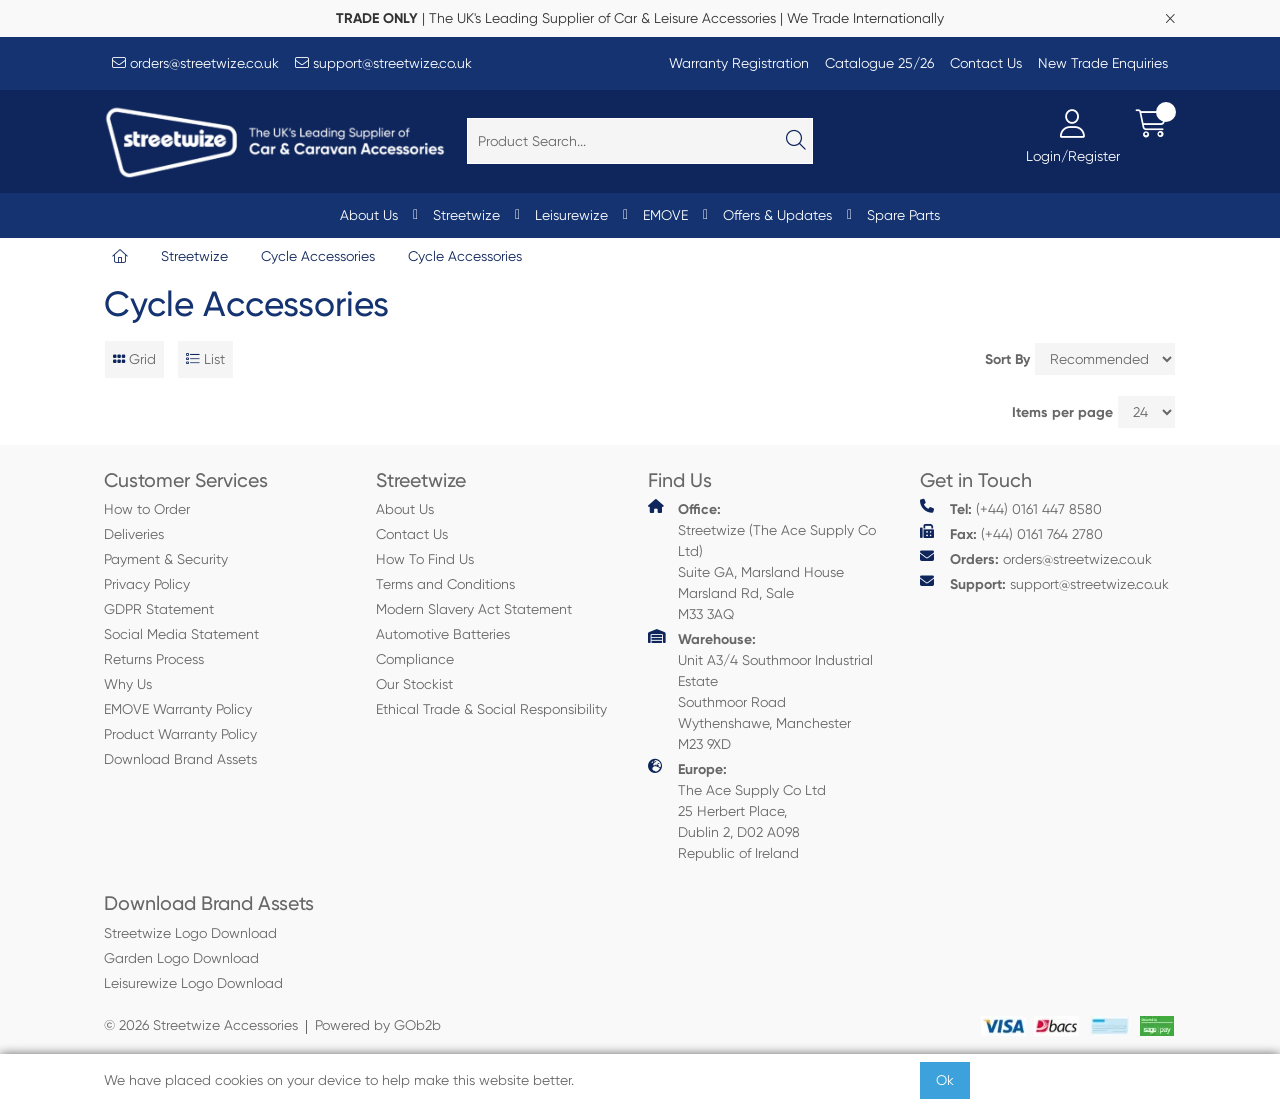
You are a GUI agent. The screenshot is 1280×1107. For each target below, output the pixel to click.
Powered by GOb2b (378, 1025)
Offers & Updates (777, 215)
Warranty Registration (739, 63)
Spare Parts (903, 215)
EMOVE (665, 215)
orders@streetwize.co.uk (195, 63)
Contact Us (986, 63)
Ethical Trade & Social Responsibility (491, 709)
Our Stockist (414, 684)
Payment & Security (166, 559)
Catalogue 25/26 (879, 63)
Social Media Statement (181, 634)
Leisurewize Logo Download (193, 983)
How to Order (147, 509)
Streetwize (466, 215)
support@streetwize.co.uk (383, 63)
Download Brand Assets (180, 759)
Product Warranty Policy (180, 734)
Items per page (1062, 412)
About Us (369, 215)
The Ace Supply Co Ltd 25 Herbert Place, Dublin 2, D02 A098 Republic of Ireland (737, 810)
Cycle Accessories (318, 256)
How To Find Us (425, 559)
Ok (945, 1080)
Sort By (1007, 359)
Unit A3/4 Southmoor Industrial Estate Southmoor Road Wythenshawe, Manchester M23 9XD (760, 690)
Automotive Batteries (443, 634)
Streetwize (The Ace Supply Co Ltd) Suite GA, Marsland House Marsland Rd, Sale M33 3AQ (762, 560)
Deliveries (134, 534)
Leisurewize (571, 215)
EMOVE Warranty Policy (178, 709)
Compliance (415, 659)
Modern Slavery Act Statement (474, 609)
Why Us (128, 684)
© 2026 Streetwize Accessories (201, 1025)
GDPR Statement (159, 609)
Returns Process (154, 659)
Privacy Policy (147, 584)
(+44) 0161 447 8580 (1011, 508)
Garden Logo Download (181, 958)
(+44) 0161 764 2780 (1011, 533)
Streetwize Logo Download (190, 933)
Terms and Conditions (445, 584)
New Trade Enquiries (1103, 63)
